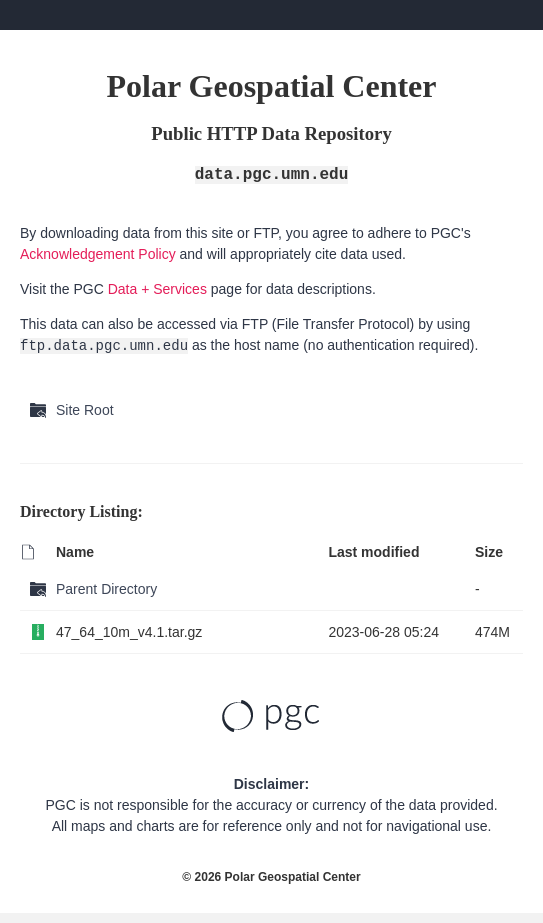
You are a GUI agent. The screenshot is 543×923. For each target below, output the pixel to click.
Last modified (373, 552)
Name (75, 552)
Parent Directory (106, 589)
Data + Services (157, 289)
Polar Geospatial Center (293, 877)
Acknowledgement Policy (98, 254)
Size (489, 552)
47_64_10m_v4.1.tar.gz (129, 632)
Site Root (85, 410)
